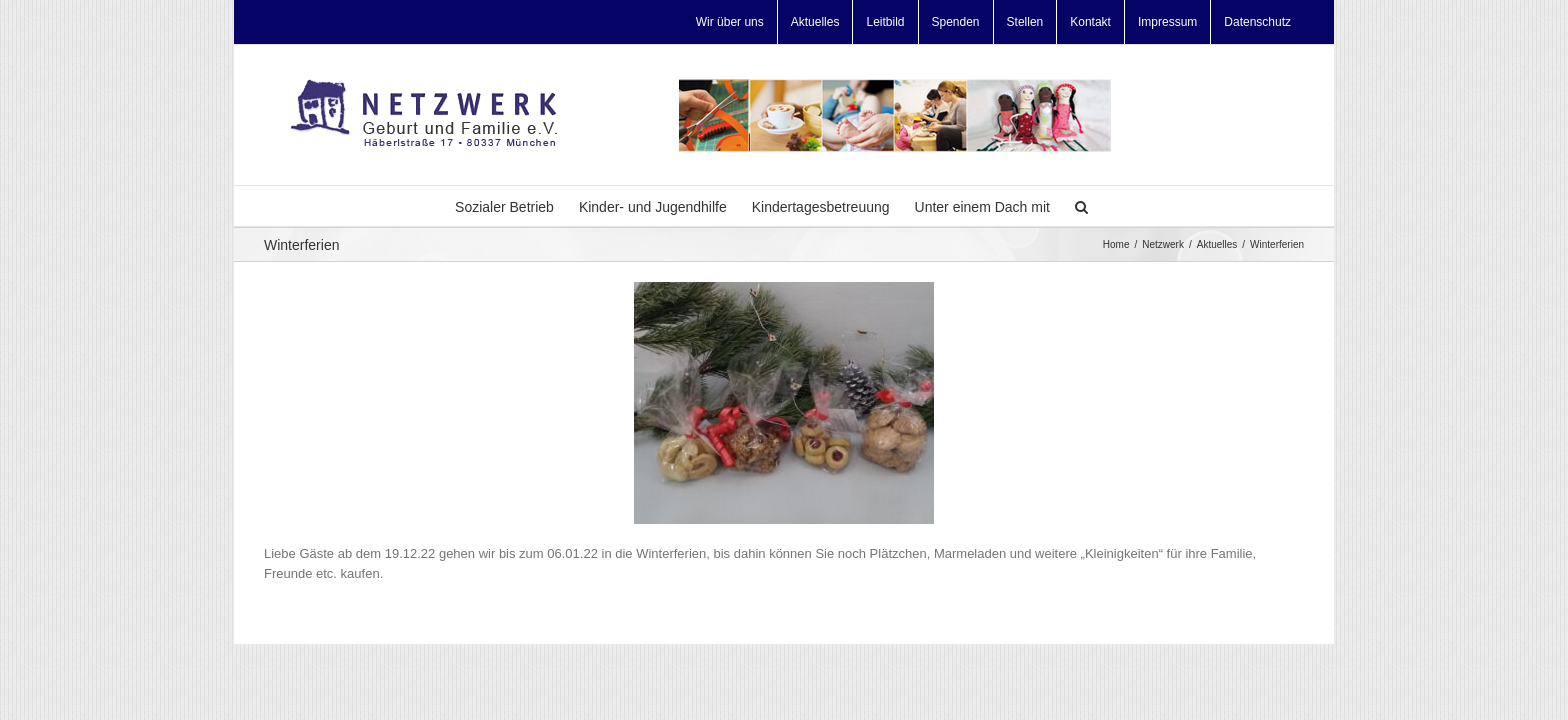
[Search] (1113, 206)
